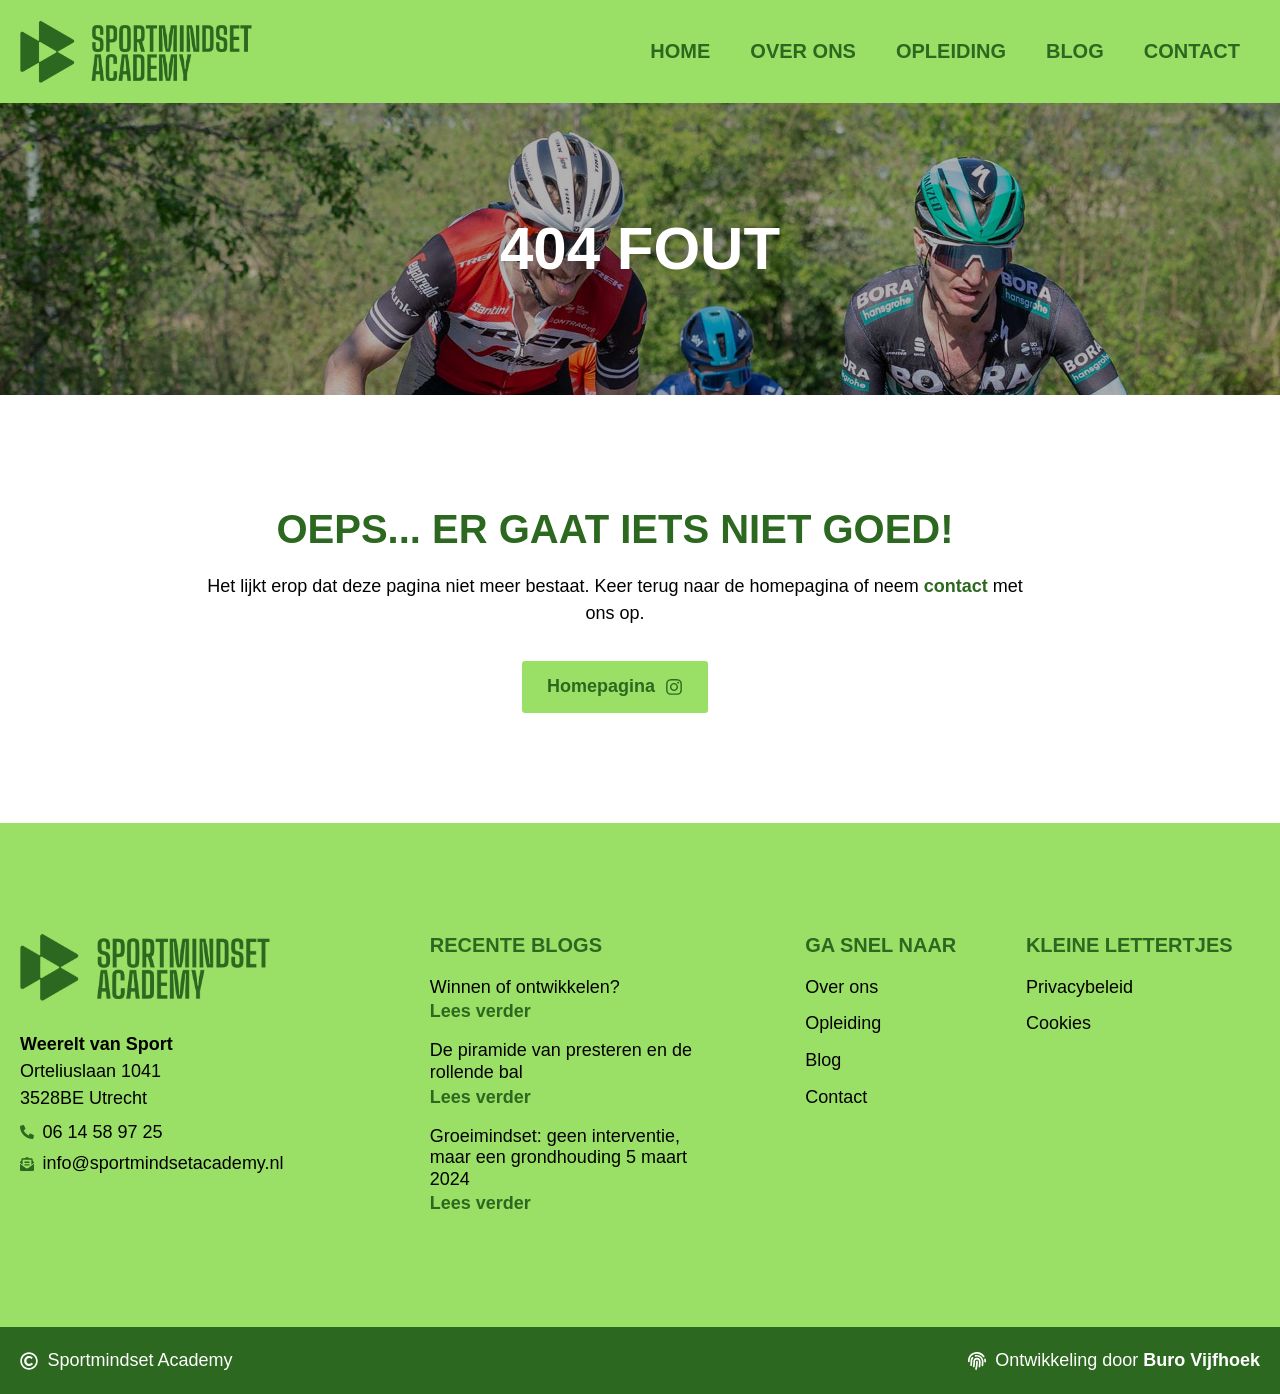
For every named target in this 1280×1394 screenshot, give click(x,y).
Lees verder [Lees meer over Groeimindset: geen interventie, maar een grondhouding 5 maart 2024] (480, 1203)
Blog (1075, 51)
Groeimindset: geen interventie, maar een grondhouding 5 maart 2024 (558, 1157)
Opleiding (951, 51)
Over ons (803, 51)
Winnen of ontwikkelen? (525, 987)
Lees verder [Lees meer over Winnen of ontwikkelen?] (480, 1011)
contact (956, 586)
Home (680, 51)
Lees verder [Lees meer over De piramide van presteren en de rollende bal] (480, 1097)
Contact (1192, 51)
